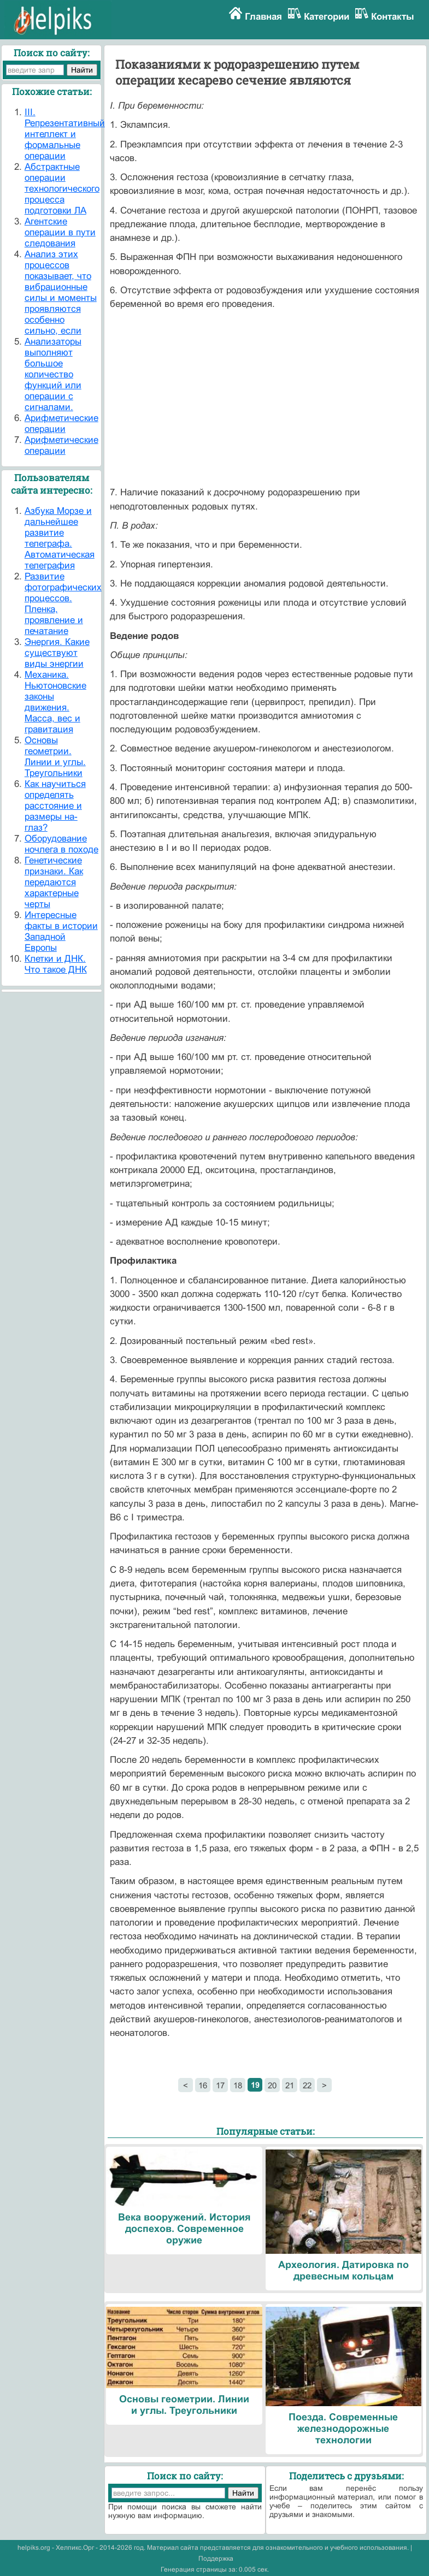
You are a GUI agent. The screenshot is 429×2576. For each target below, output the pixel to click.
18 (237, 2085)
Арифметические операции (61, 423)
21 (289, 2085)
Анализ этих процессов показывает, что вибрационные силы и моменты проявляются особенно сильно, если (61, 292)
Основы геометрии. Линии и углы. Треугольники (55, 756)
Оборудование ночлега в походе (61, 844)
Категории (326, 16)
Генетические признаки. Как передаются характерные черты (54, 882)
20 (272, 2085)
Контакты (392, 16)
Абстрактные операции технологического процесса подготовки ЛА (62, 189)
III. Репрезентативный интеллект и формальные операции (65, 134)
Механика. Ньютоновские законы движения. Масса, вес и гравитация (55, 702)
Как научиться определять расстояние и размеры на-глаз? (55, 806)
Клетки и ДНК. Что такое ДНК (56, 964)
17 (220, 2085)
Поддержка (215, 2558)
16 (202, 2085)
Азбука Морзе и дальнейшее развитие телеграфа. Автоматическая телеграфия (60, 538)
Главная (263, 16)
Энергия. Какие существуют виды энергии (57, 653)
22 (307, 2085)
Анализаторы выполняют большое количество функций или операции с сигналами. (53, 374)
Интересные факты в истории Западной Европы (61, 931)
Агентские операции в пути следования (60, 232)
